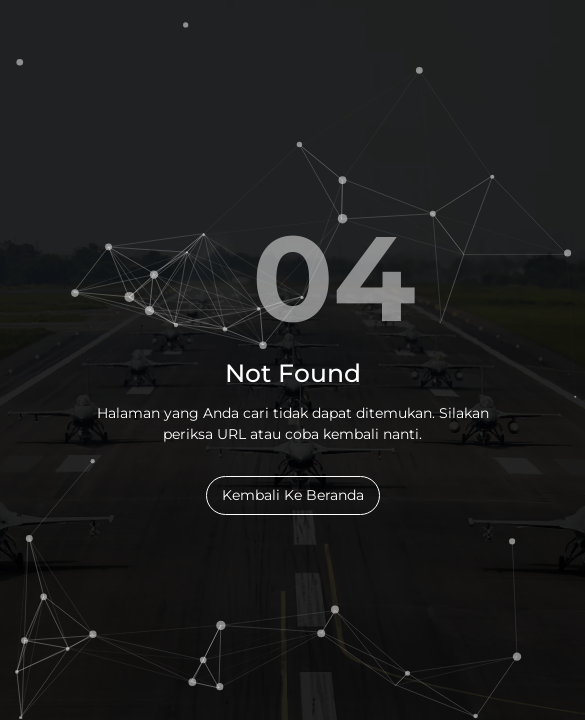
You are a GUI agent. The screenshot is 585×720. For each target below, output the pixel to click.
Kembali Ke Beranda (293, 495)
